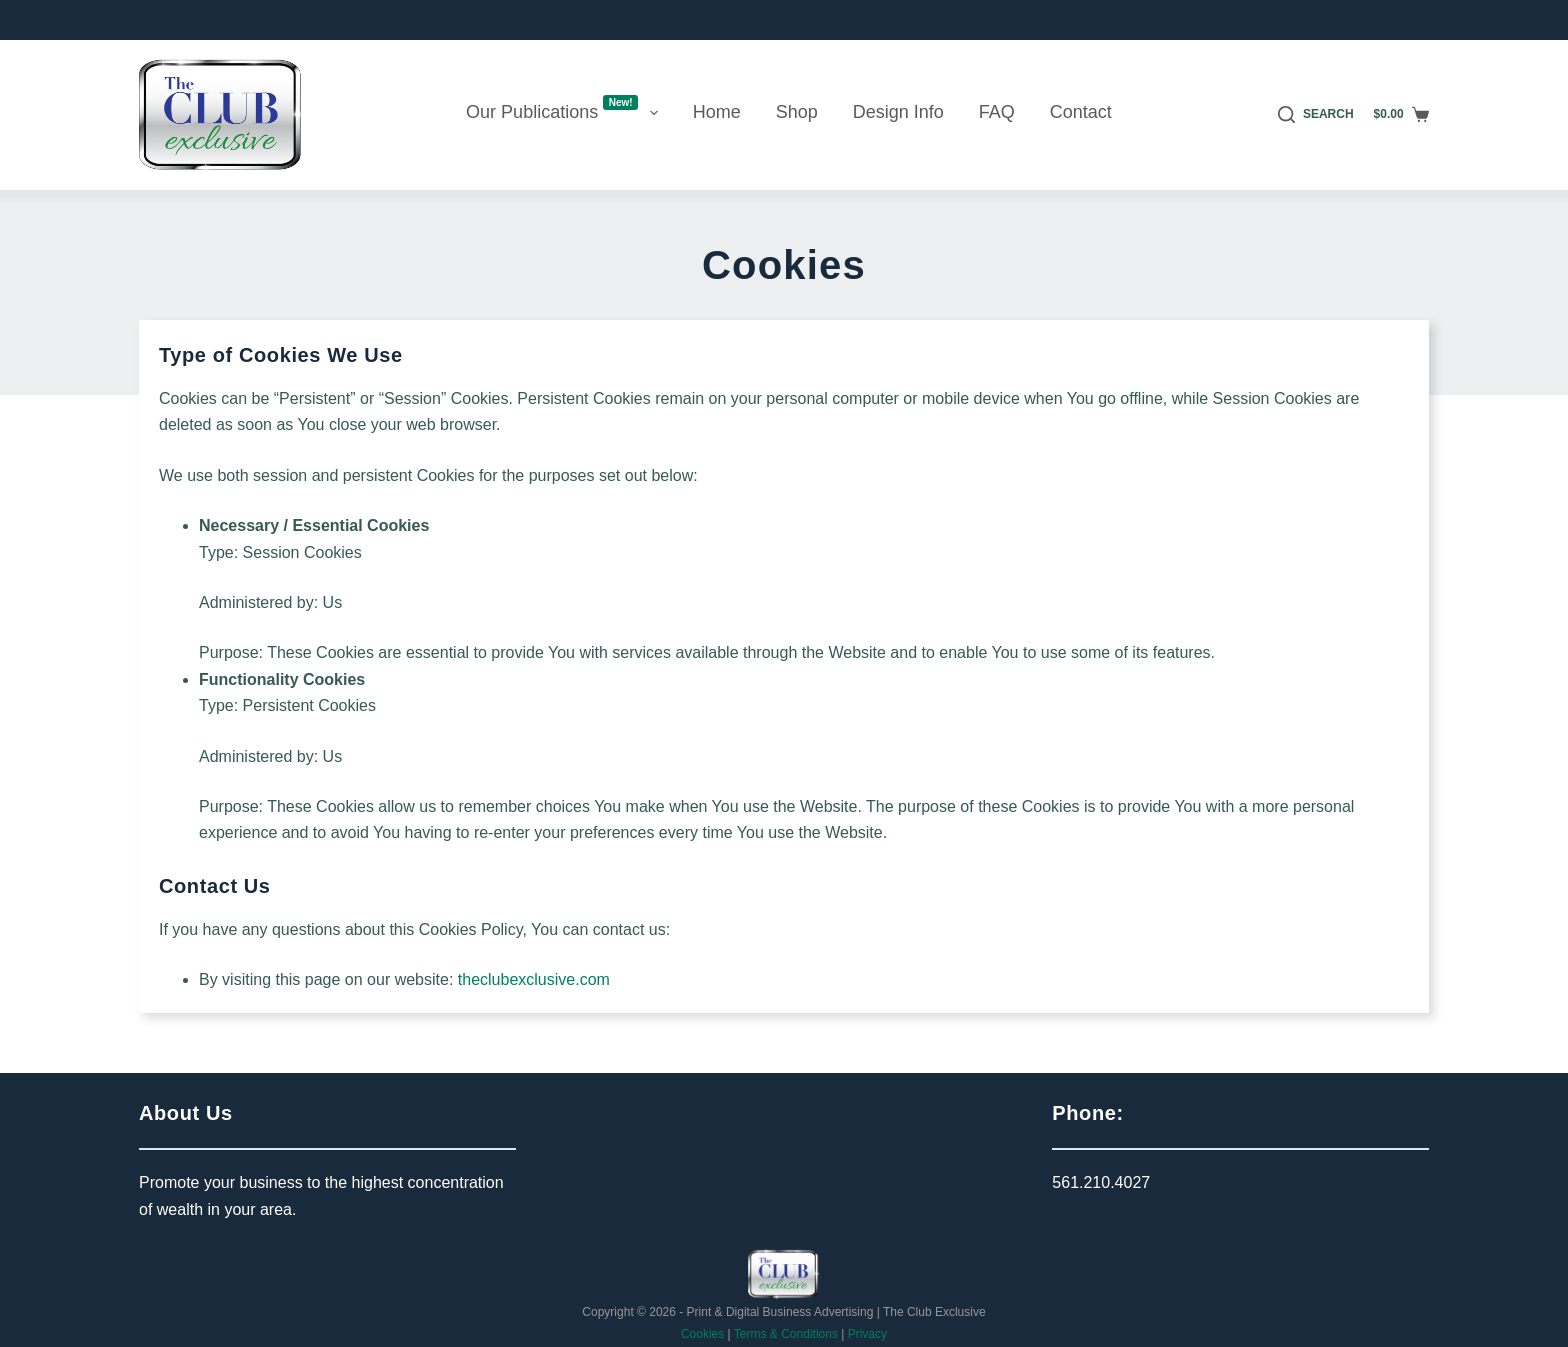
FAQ (997, 112)
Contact (1081, 112)
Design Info (898, 112)
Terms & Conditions (786, 1334)
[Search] (1316, 115)
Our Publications (566, 110)
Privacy (867, 1334)
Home (717, 112)
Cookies (702, 1334)
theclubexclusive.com (534, 979)
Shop (797, 112)
